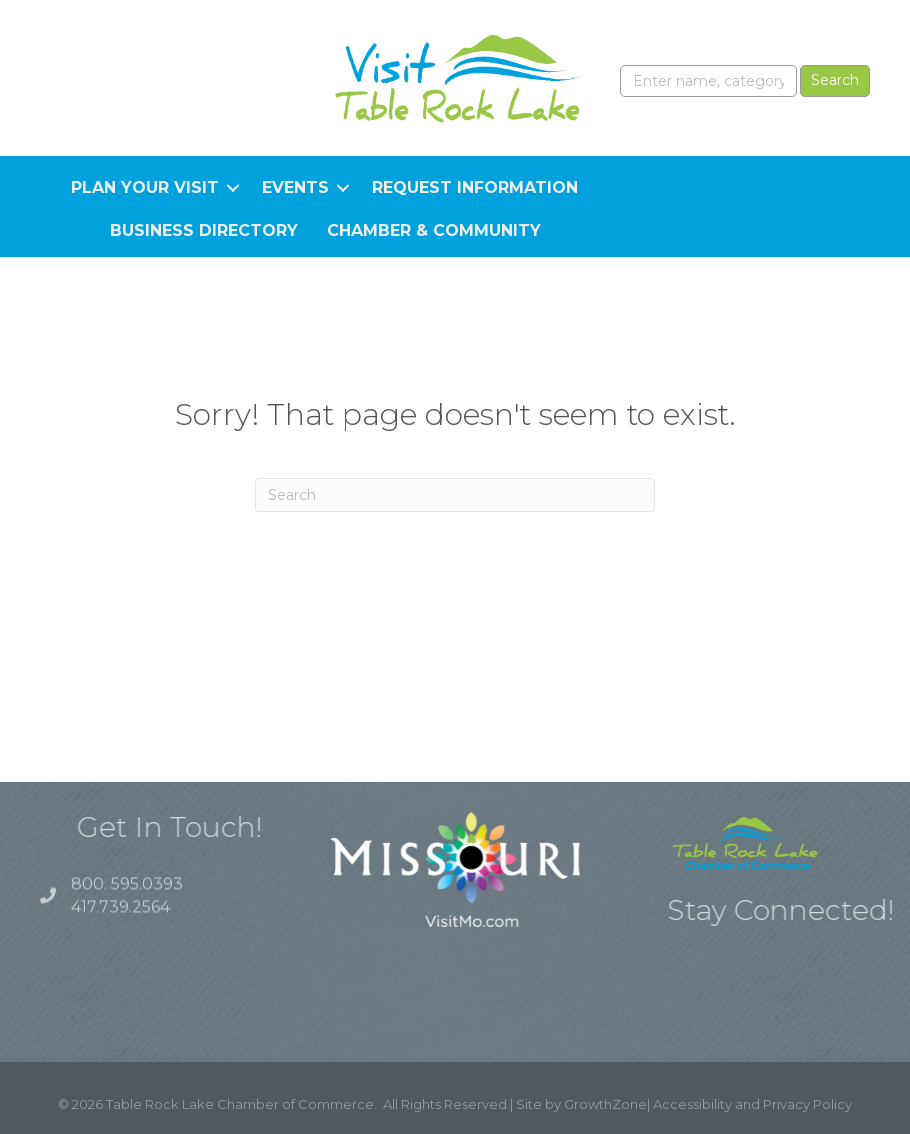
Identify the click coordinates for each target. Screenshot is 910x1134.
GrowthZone (605, 1104)
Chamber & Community (434, 230)
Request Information (475, 187)
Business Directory (204, 230)
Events (295, 187)
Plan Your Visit (145, 187)
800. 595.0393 (127, 892)
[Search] (455, 495)
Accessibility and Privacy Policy (752, 1104)
